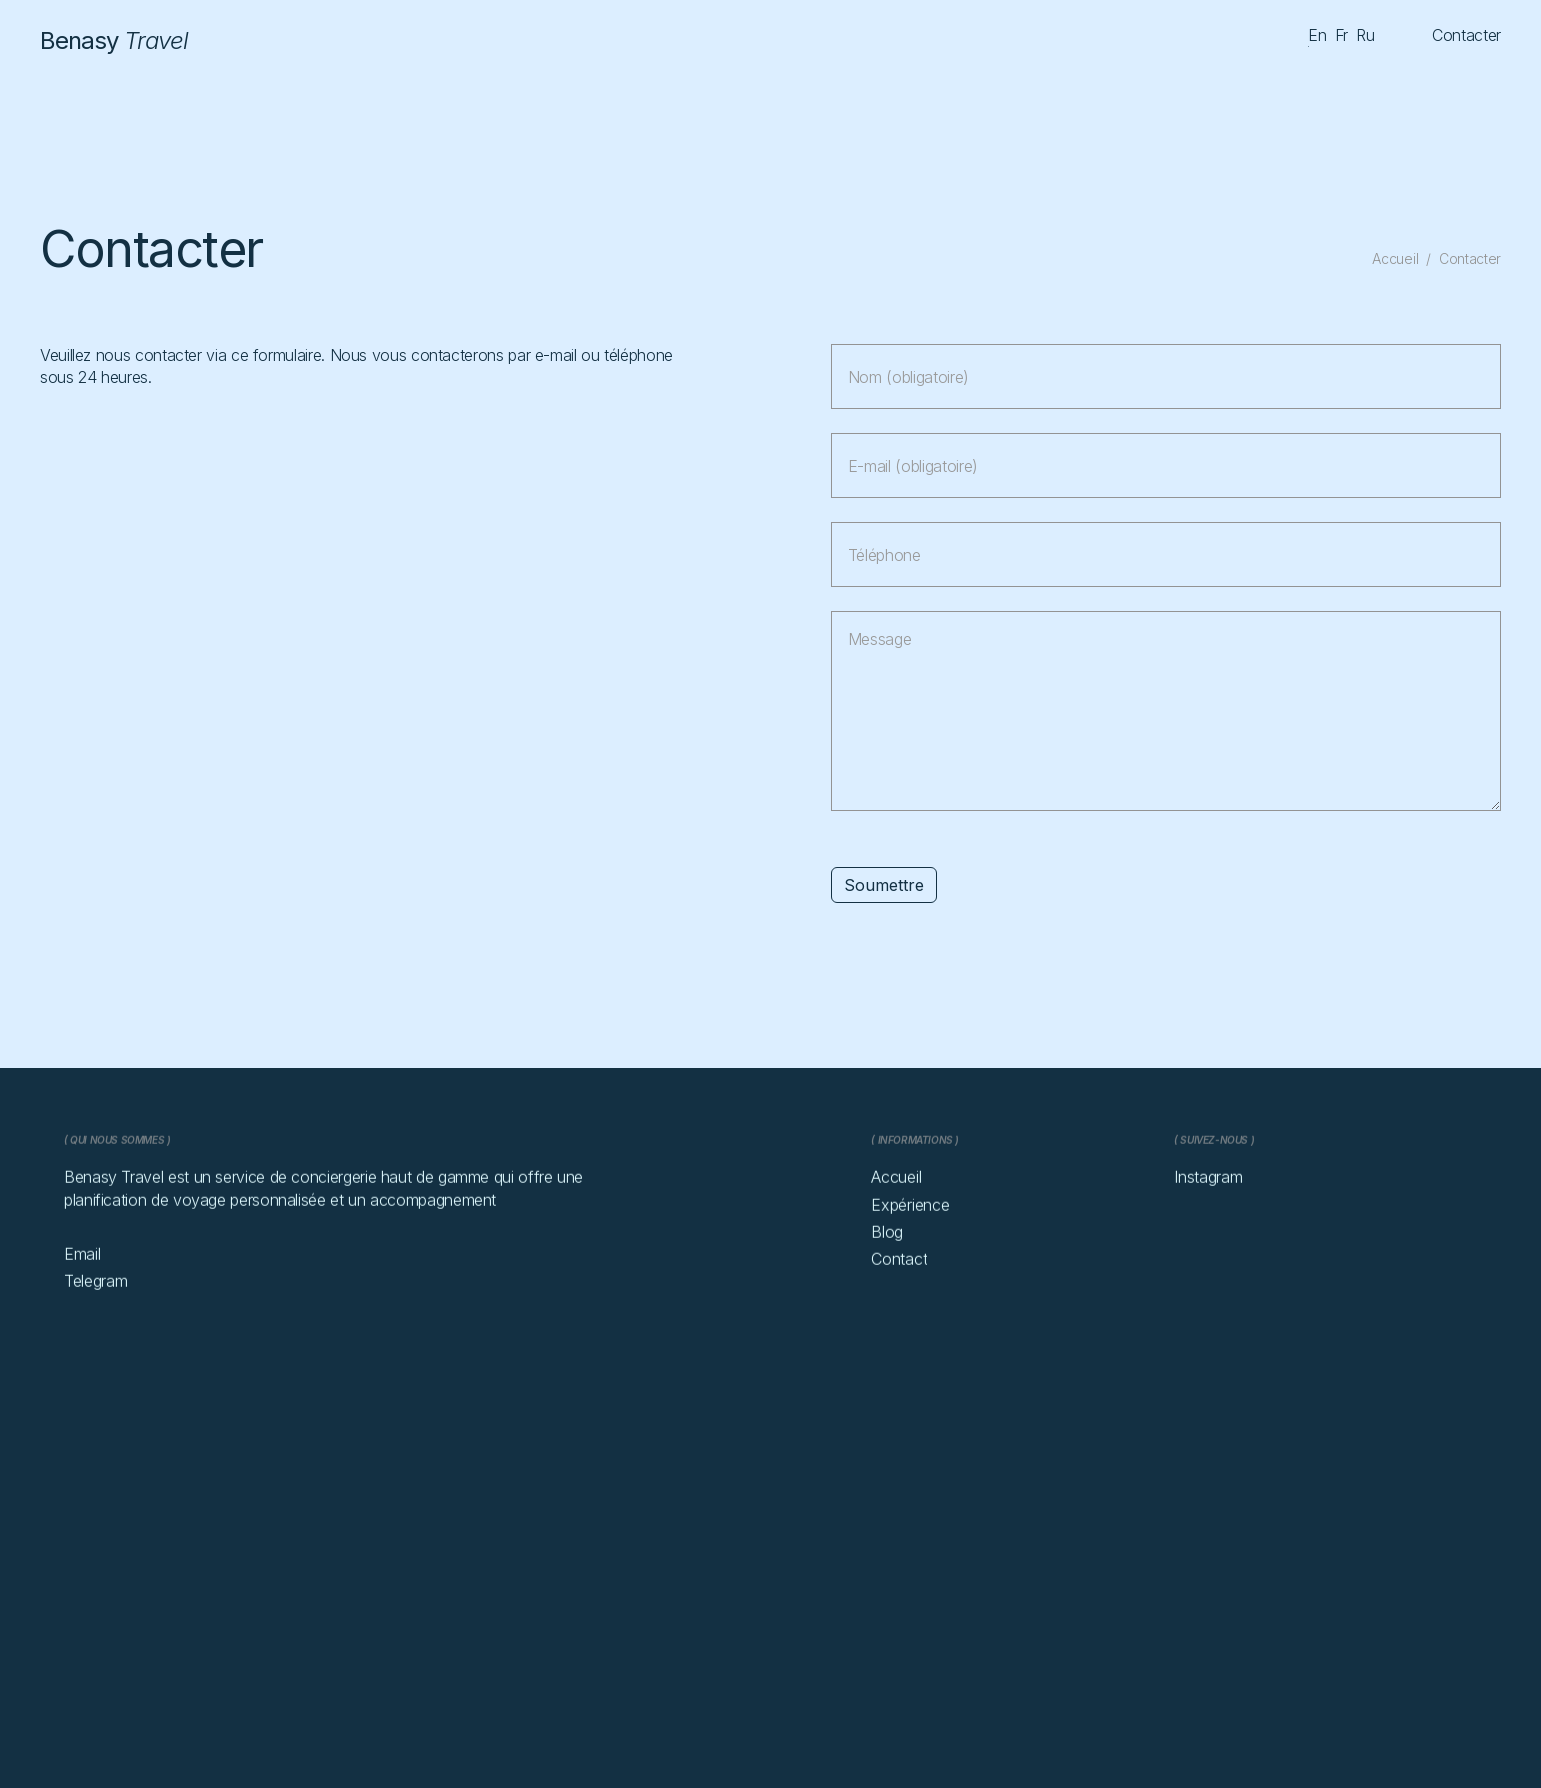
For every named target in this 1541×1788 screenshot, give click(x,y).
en (1317, 35)
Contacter (1470, 258)
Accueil (1395, 258)
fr (1341, 35)
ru (1365, 35)
